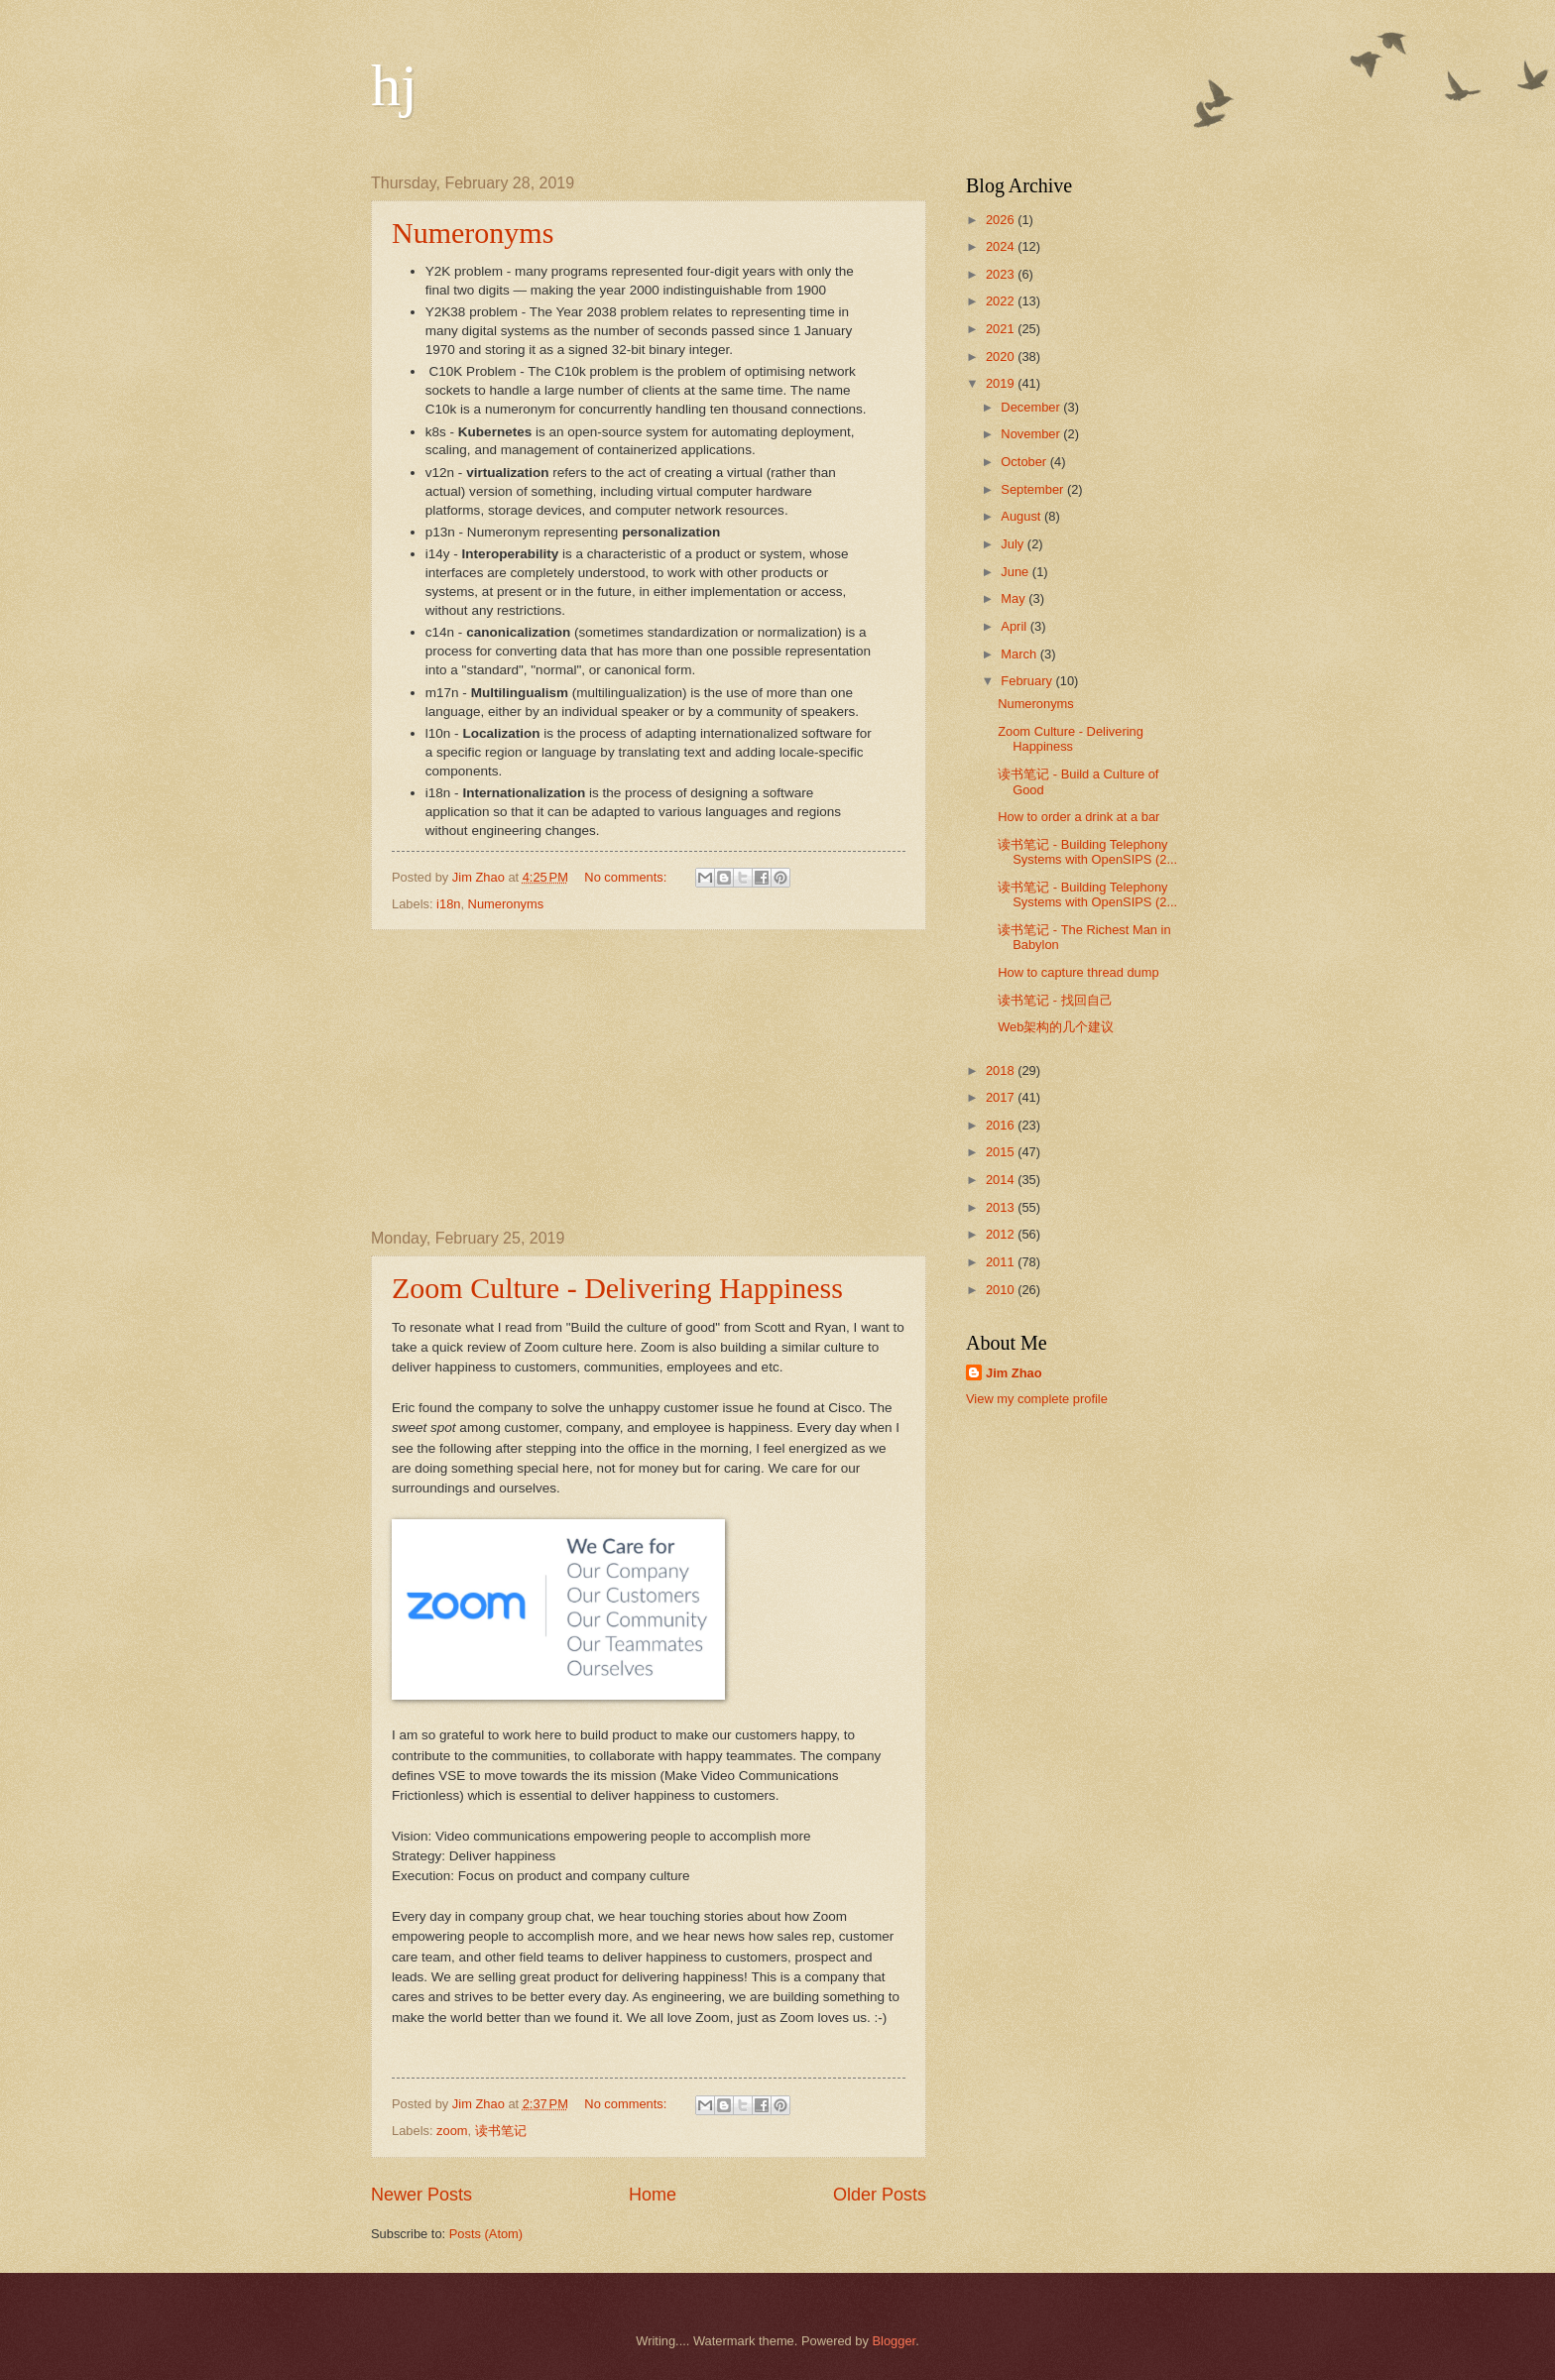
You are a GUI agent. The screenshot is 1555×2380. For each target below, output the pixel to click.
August (1022, 516)
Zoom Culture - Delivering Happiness (617, 1287)
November (1032, 433)
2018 (1001, 1070)
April (1015, 626)
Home (652, 2194)
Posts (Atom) (486, 2233)
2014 (1001, 1179)
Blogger (894, 2340)
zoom (451, 2130)
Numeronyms (472, 232)
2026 (1001, 219)
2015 (1001, 1151)
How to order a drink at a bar (1078, 816)
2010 (1001, 1289)
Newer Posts (421, 2194)
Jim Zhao (1014, 1373)
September (1034, 489)
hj (394, 85)
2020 (1001, 356)
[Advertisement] (648, 1080)
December (1032, 407)
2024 (1001, 246)
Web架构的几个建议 (1056, 1026)
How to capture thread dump (1078, 972)
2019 (1001, 383)
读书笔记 (501, 2130)
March (1020, 654)
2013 (1001, 1207)
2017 (1001, 1097)
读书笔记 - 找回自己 (1055, 1000)
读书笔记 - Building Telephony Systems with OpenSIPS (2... (1087, 852)
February (1028, 680)
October (1025, 461)
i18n (448, 903)
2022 (1001, 301)
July (1013, 543)
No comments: (627, 877)
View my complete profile (1037, 1398)
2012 (1001, 1234)
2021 (1001, 328)
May (1014, 598)
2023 (1001, 274)
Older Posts (879, 2194)
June (1016, 571)
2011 (1001, 1261)
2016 (1001, 1125)
